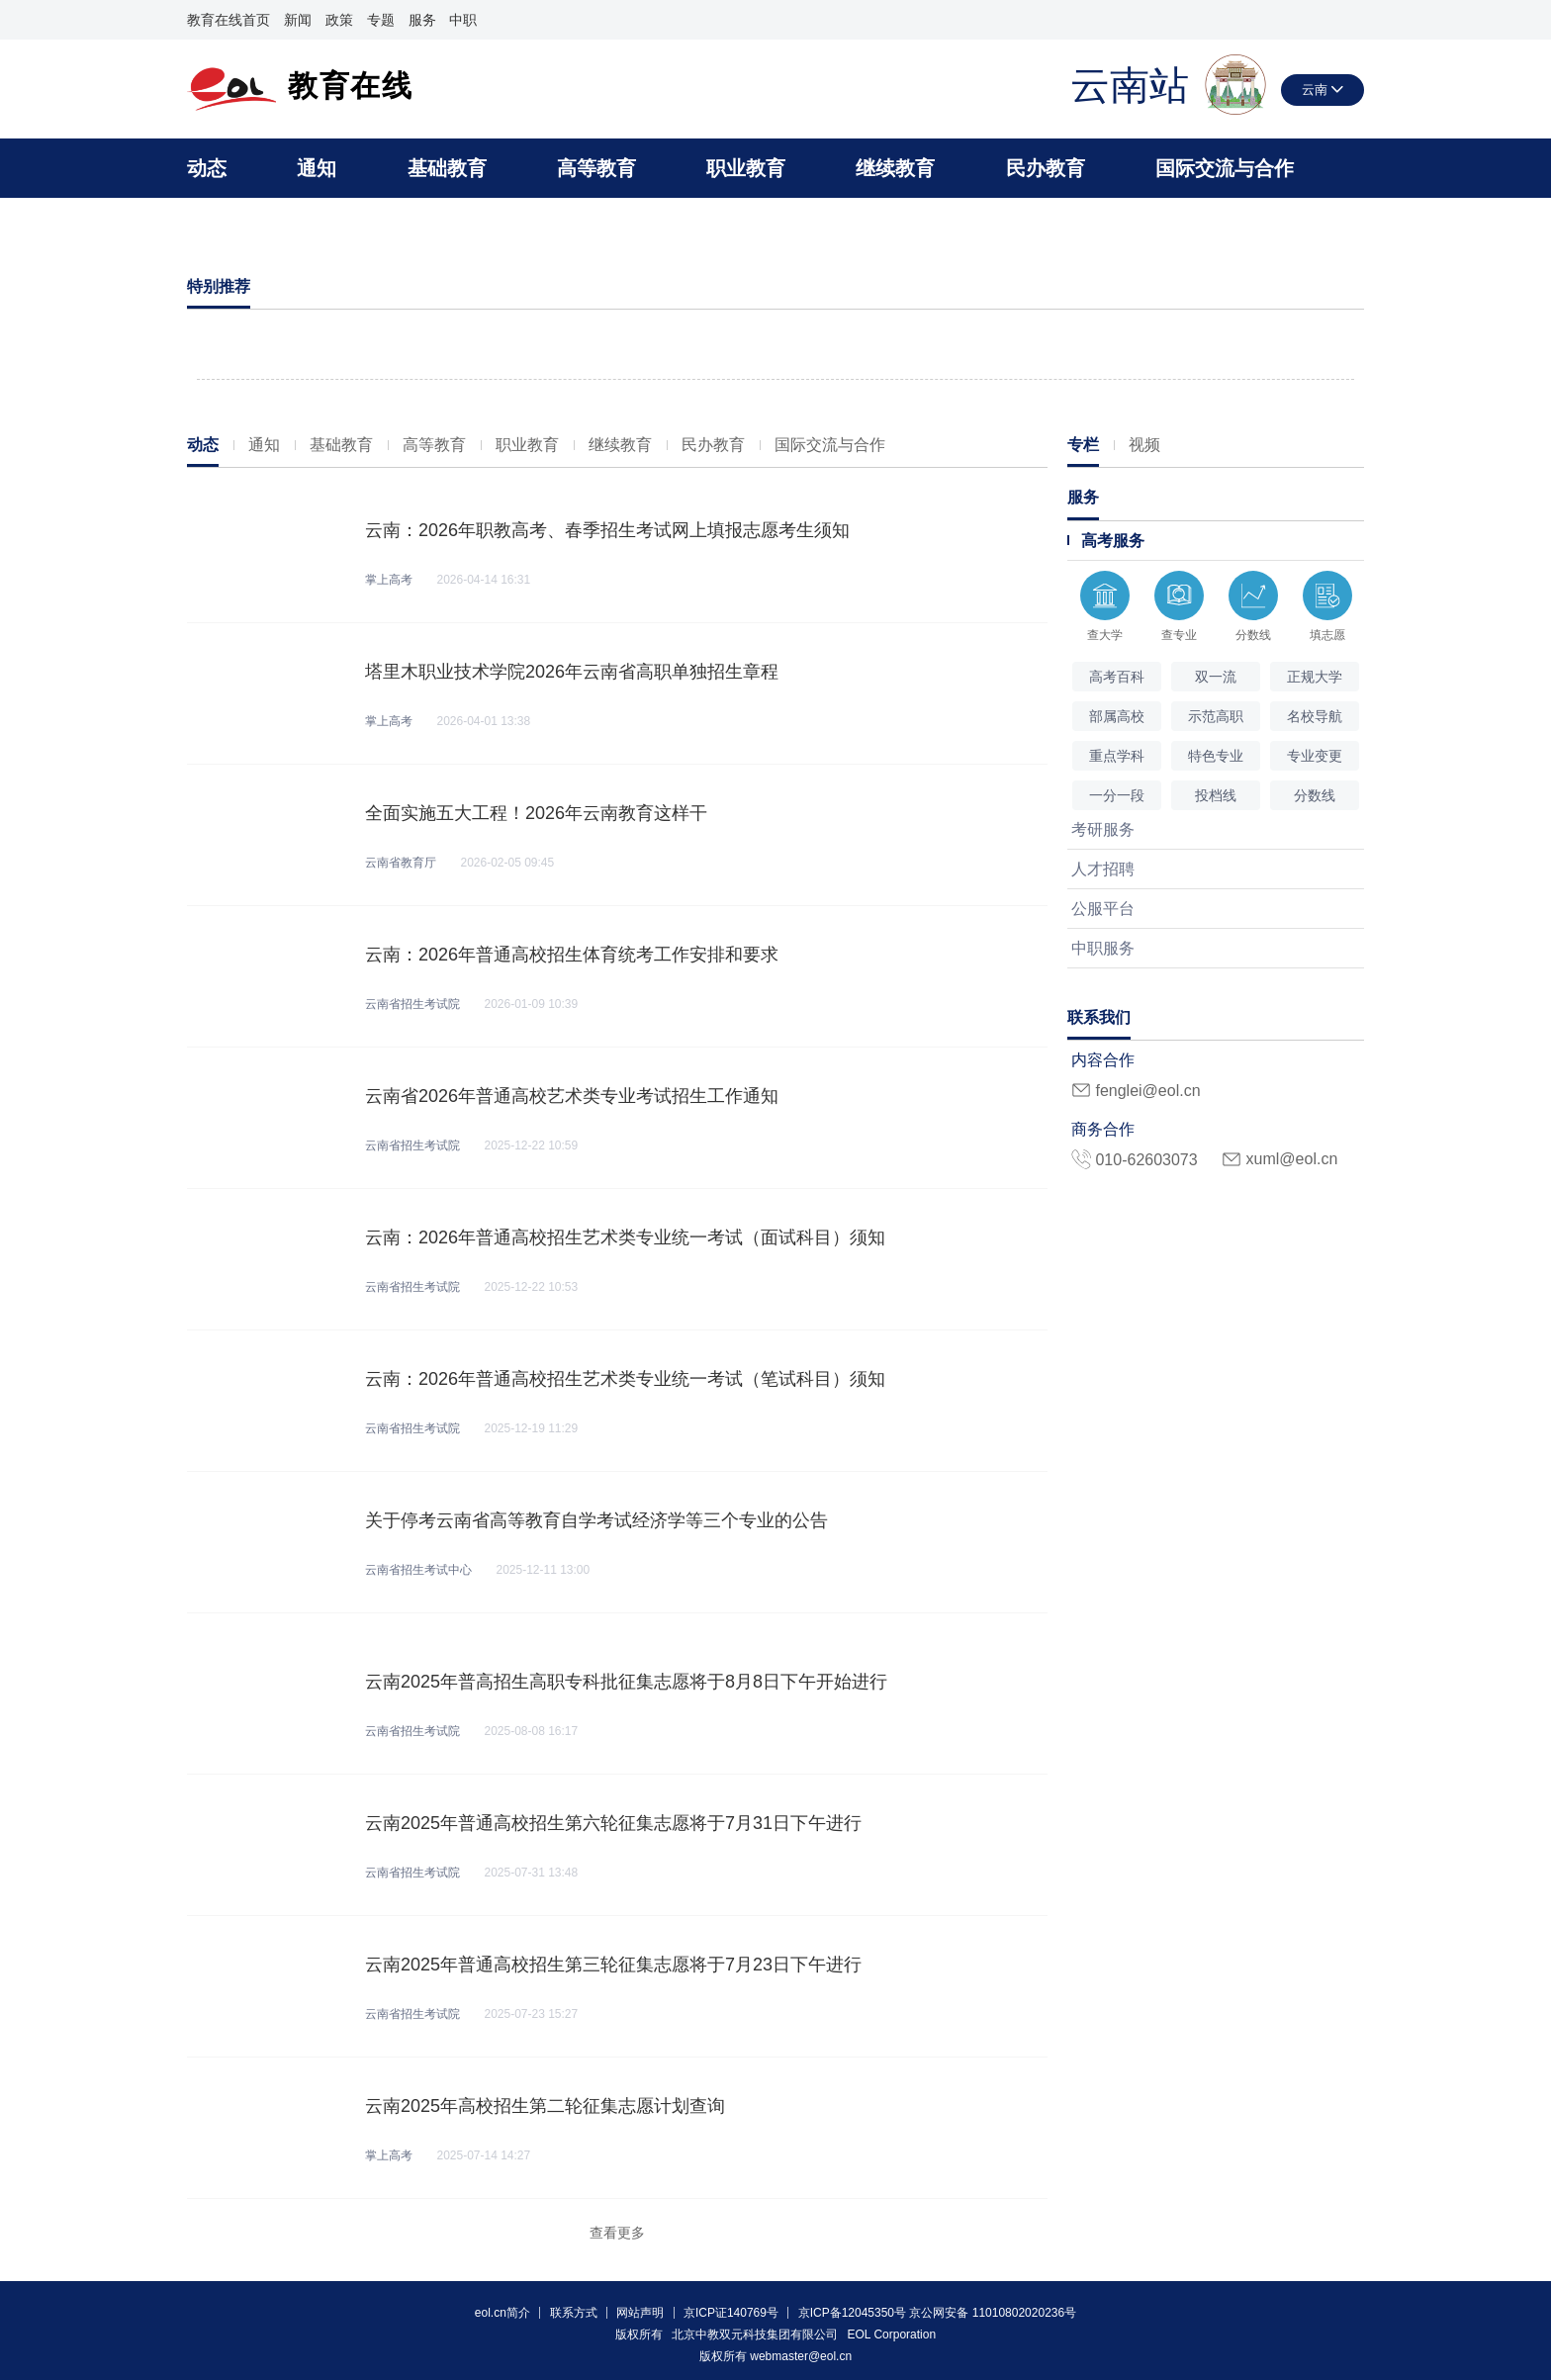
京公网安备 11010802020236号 (992, 2313)
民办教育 (1045, 168)
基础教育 (447, 168)
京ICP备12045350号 (852, 2313)
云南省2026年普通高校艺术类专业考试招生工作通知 (571, 1096)
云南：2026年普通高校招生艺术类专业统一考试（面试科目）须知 (625, 1237)
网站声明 (640, 2313)
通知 (316, 168)
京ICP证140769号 (731, 2313)
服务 (422, 20)
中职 (463, 20)
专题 (381, 20)
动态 (207, 168)
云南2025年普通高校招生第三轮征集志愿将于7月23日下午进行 (613, 1964)
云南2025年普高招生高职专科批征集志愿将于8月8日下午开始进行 (626, 1682)
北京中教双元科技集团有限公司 (755, 2334)
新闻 (298, 20)
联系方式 (573, 2313)
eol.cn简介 (502, 2313)
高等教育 (596, 168)
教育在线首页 (228, 20)
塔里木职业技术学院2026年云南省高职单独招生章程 (571, 672)
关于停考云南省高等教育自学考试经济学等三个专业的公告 (596, 1520)
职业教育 (745, 168)
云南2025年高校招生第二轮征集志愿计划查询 (545, 2106)
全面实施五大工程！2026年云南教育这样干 (536, 813)
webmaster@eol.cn (801, 2356)
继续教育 (895, 168)
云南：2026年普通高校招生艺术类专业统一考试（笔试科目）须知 (625, 1379)
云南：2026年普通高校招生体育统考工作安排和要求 (571, 954)
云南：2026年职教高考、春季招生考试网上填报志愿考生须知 (607, 530)
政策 (339, 20)
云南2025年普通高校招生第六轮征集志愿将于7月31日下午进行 (613, 1823)
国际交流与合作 (1224, 168)
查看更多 (617, 2233)
